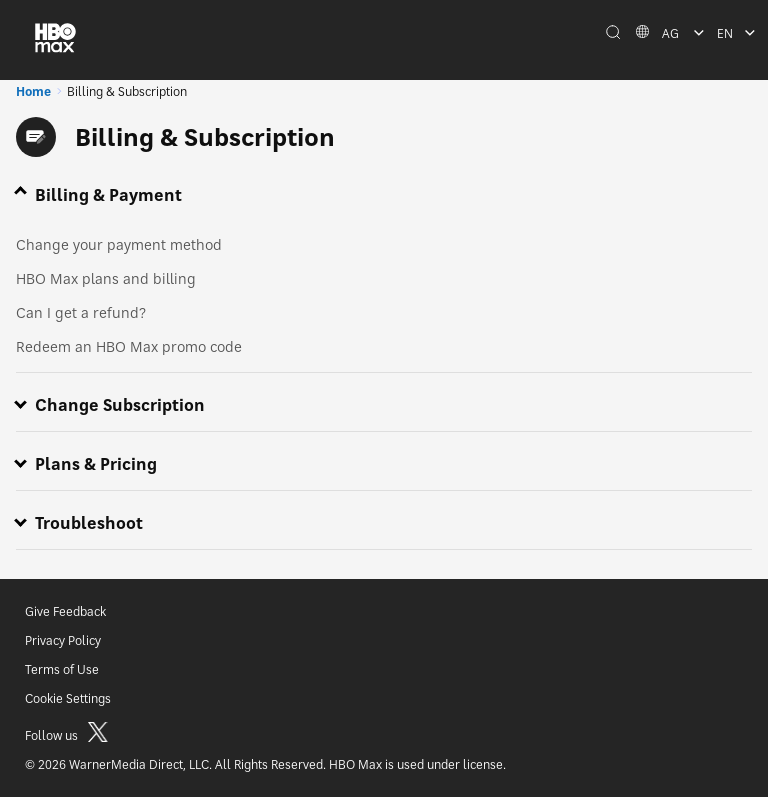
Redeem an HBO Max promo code (129, 346)
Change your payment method (119, 244)
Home (33, 91)
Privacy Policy (63, 640)
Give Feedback (65, 611)
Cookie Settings (68, 698)
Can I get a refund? (81, 312)
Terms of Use (62, 669)
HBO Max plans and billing (106, 278)
